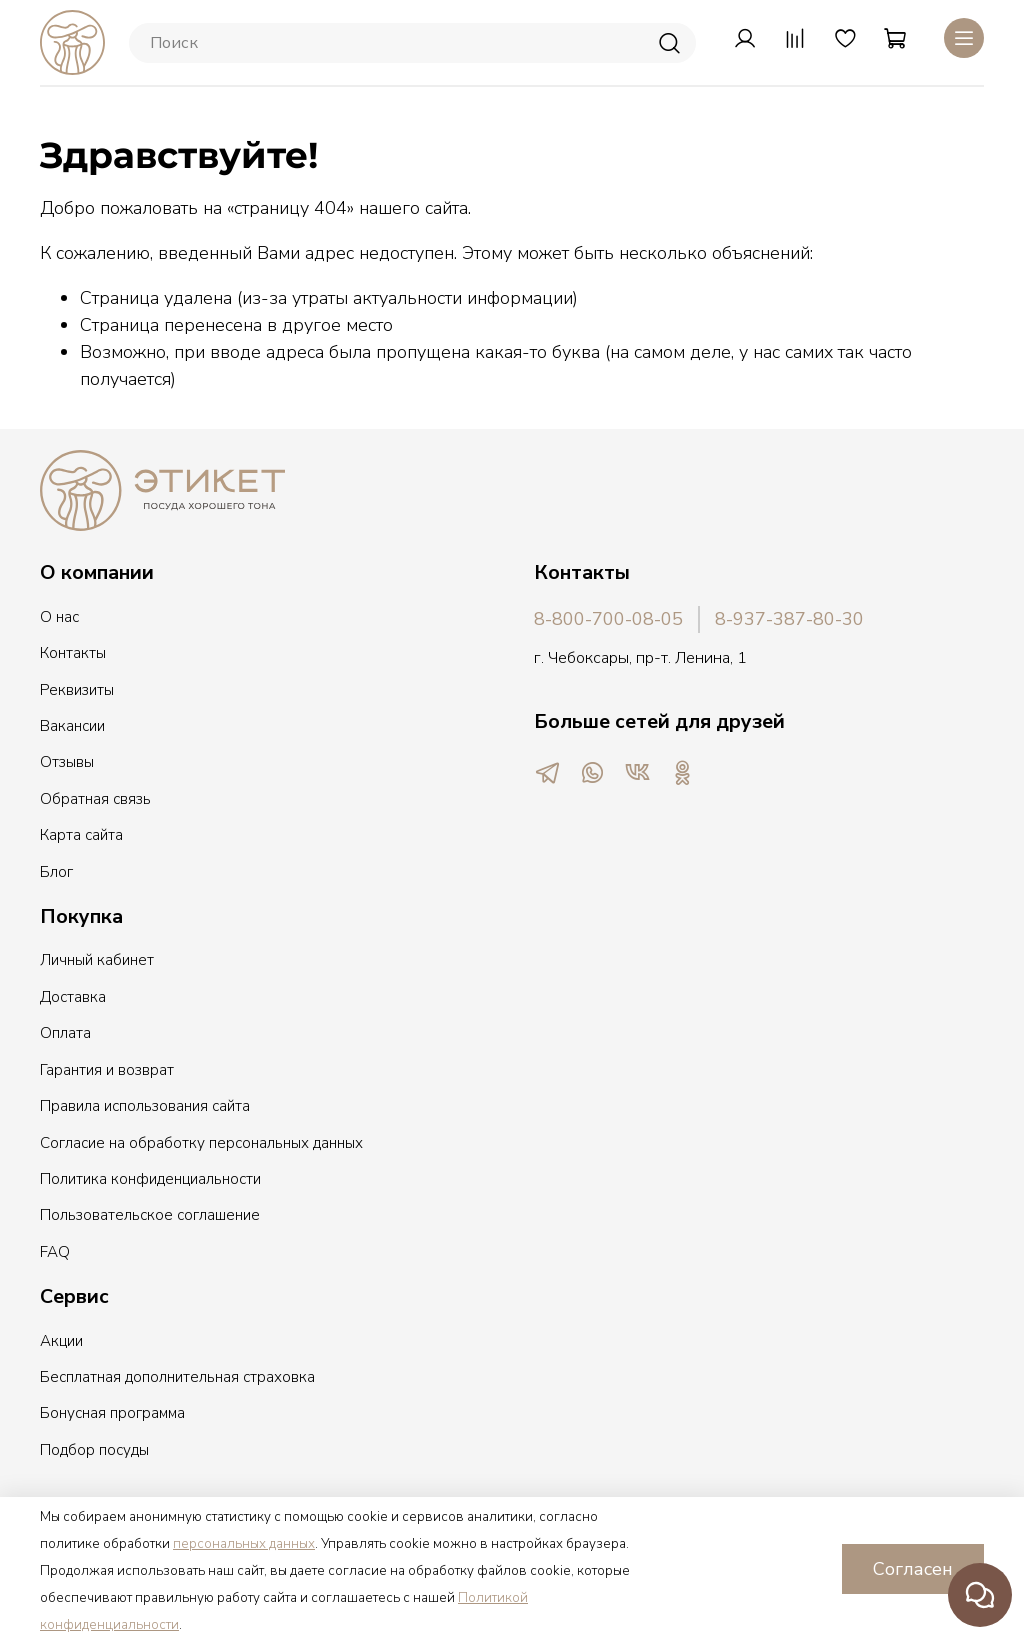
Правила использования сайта (145, 1106)
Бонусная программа (112, 1413)
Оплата (65, 1033)
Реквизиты (77, 690)
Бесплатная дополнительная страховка (177, 1377)
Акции (61, 1341)
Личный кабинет (97, 960)
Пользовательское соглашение (150, 1215)
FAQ (55, 1252)
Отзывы (67, 762)
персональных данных (244, 1544)
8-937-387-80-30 (789, 619)
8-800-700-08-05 (608, 619)
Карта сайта (81, 835)
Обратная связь (95, 799)
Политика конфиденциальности (150, 1179)
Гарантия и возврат (107, 1070)
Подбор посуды (94, 1450)
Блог (56, 872)
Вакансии (72, 726)
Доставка (73, 997)
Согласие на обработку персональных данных (201, 1143)
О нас (59, 617)
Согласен (913, 1569)
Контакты (73, 653)
